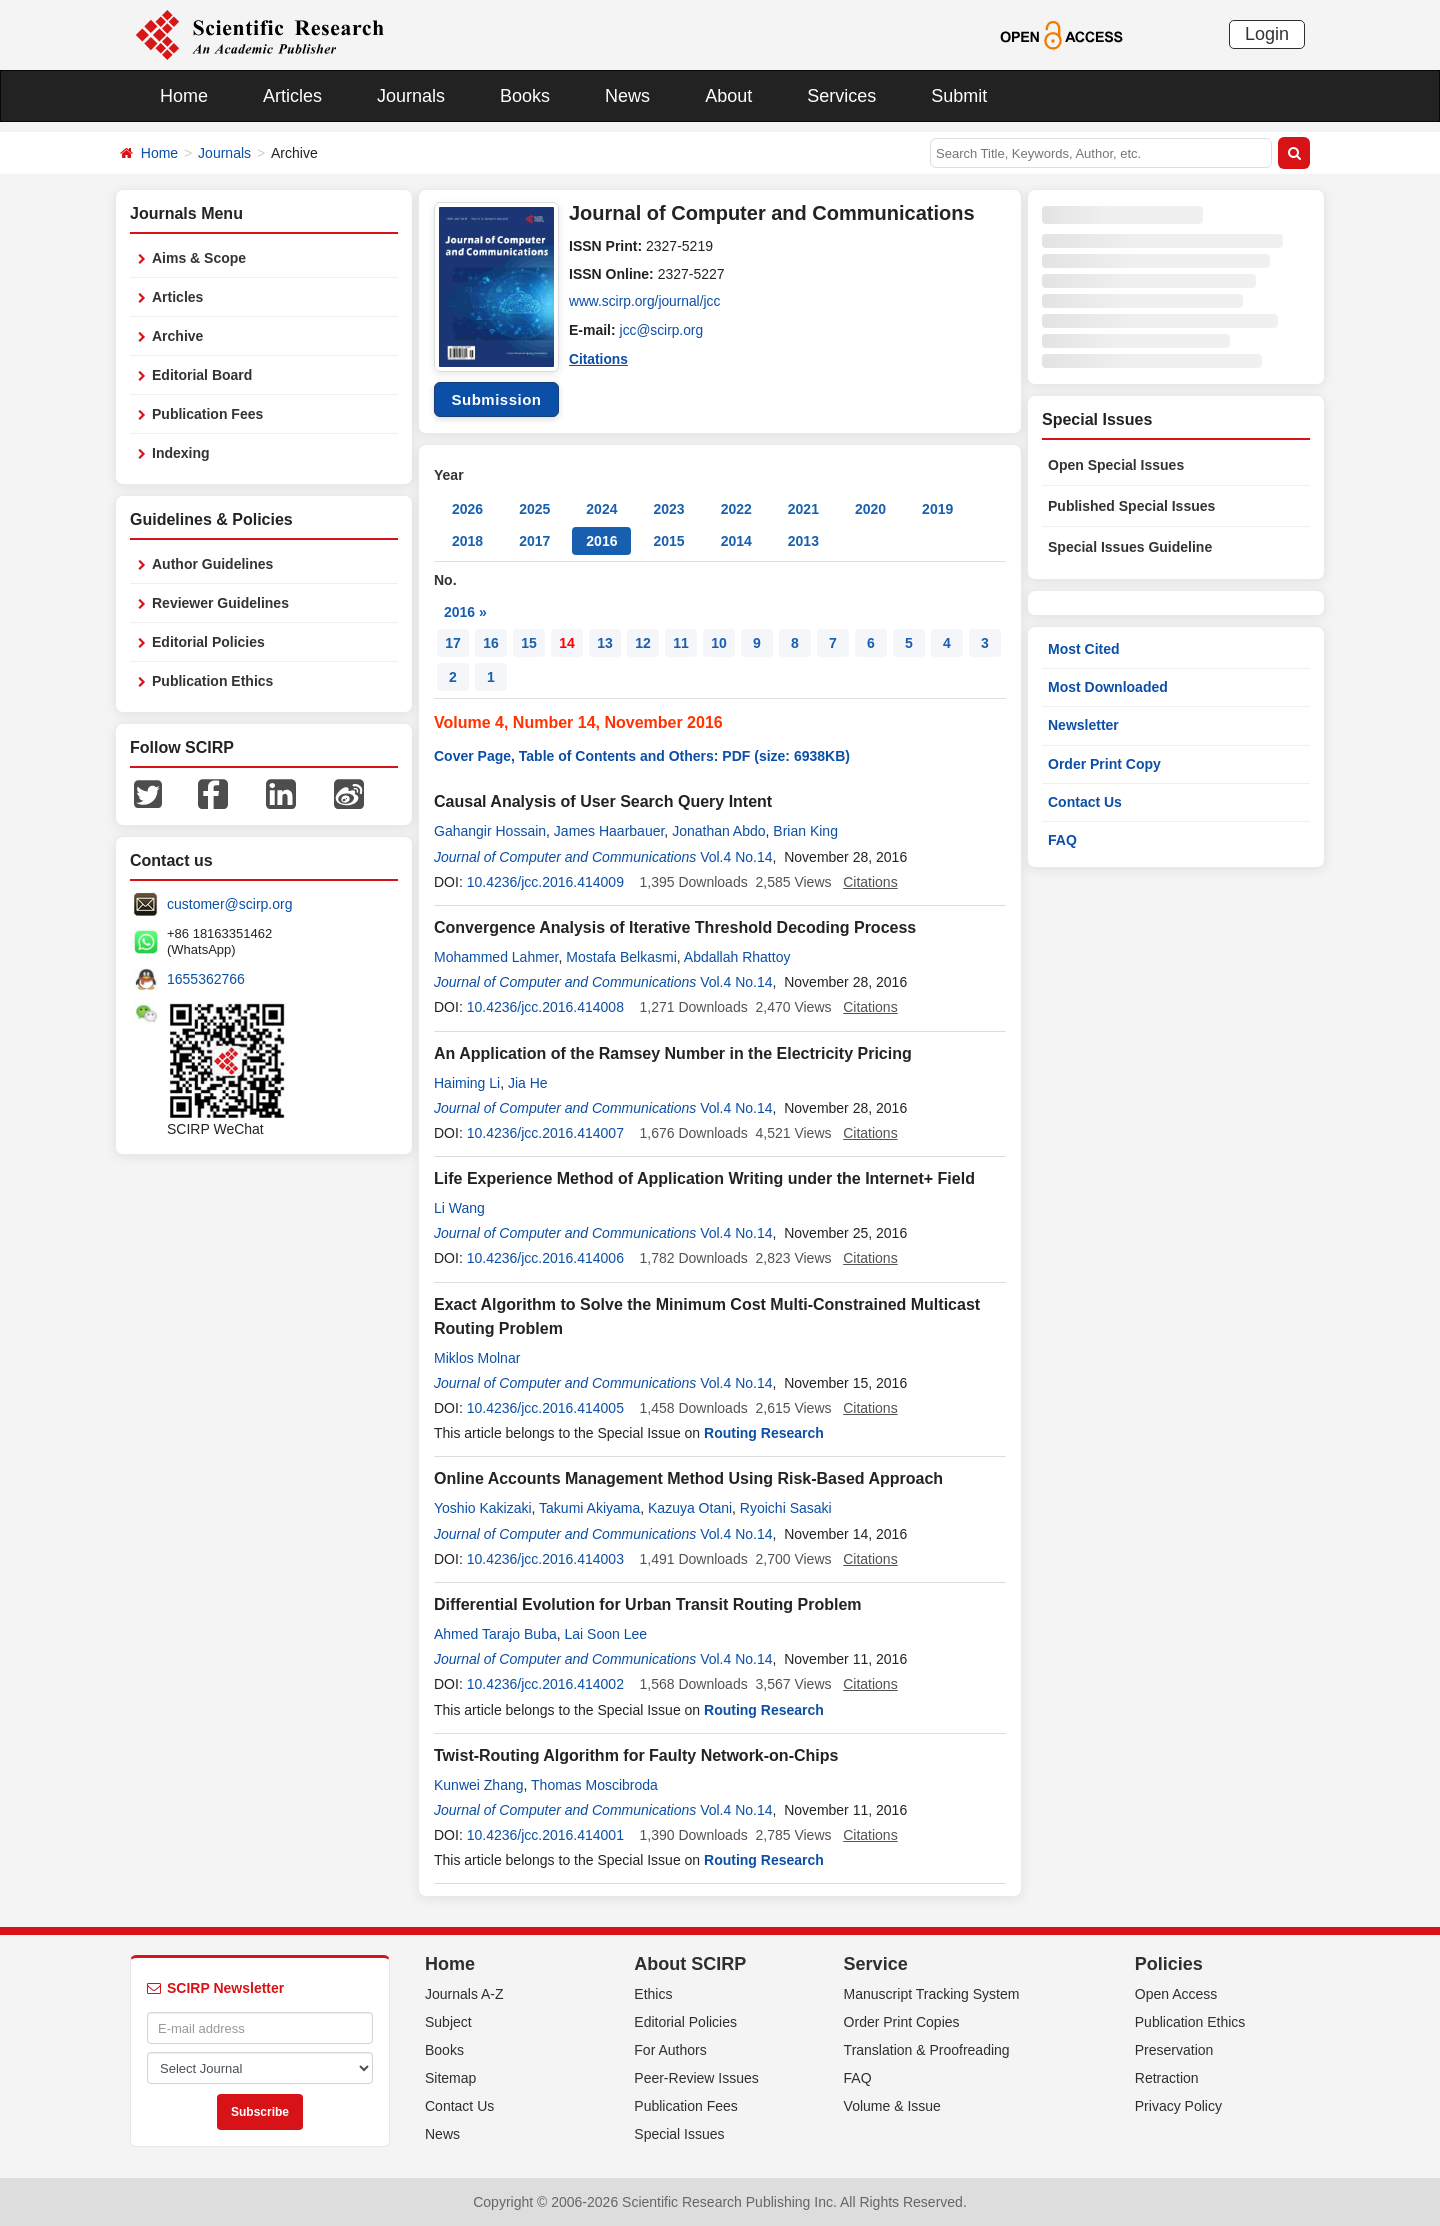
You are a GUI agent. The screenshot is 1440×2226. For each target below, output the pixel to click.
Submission (496, 399)
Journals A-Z (464, 1994)
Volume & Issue (892, 2106)
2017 (534, 541)
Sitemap (450, 2078)
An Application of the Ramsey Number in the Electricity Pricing (673, 1053)
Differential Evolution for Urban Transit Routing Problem (648, 1604)
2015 (668, 541)
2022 (736, 509)
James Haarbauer (609, 831)
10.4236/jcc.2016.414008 (545, 1007)
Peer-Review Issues (696, 2078)
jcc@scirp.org (662, 330)
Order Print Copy (1104, 764)
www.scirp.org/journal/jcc (646, 302)
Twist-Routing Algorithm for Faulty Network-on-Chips (636, 1755)
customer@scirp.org (229, 904)
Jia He (528, 1083)
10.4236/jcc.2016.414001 (545, 1835)
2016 (601, 541)
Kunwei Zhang (479, 1785)
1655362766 (206, 979)
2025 (534, 509)
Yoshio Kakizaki (483, 1508)
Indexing (181, 453)
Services (841, 96)
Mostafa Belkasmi (621, 957)
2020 (870, 509)
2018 (467, 541)
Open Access (1176, 1994)
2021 (803, 509)
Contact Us (1085, 802)
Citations (599, 358)
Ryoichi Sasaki (786, 1508)
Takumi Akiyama (589, 1508)
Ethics (653, 1994)
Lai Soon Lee (606, 1634)
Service (876, 1964)
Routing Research (764, 1433)
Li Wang (459, 1208)
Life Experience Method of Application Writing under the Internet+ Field (704, 1178)
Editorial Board (202, 375)
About (728, 96)
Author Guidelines (212, 564)
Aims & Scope (199, 258)
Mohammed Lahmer (496, 957)
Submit (959, 96)
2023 (668, 509)
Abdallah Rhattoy (737, 957)
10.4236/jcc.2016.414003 (545, 1559)
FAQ (1062, 840)
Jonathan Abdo (718, 831)
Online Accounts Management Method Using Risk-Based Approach (688, 1478)
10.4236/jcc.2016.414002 (545, 1684)
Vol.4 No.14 (736, 857)
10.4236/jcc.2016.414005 (545, 1408)
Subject (448, 2022)
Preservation (1174, 2050)
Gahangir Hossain (490, 831)
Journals (411, 96)
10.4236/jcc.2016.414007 (545, 1133)
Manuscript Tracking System (932, 1994)
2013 (803, 541)
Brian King (805, 831)
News (627, 96)
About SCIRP (690, 1964)
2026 (467, 509)
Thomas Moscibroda (594, 1785)
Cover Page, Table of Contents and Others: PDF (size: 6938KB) (642, 756)
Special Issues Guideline (1130, 547)
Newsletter (1083, 725)
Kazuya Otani (690, 1508)
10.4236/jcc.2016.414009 (545, 882)
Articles (292, 96)
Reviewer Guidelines (220, 603)
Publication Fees (207, 414)
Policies (1169, 1964)
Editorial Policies (208, 642)
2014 (736, 541)
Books (525, 96)
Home (184, 96)
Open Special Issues (1116, 465)
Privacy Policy (1178, 2106)
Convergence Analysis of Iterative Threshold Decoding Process (675, 927)
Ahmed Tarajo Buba (495, 1634)
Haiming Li (467, 1083)
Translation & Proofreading (927, 2050)
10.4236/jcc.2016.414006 (545, 1258)
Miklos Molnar (477, 1358)
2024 (601, 509)
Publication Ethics (212, 681)
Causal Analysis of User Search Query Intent (603, 801)
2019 (937, 509)
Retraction (1167, 2078)
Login (1267, 34)
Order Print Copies (902, 2022)
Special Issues (679, 2134)
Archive (177, 336)
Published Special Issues (1131, 506)
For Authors (670, 2050)
